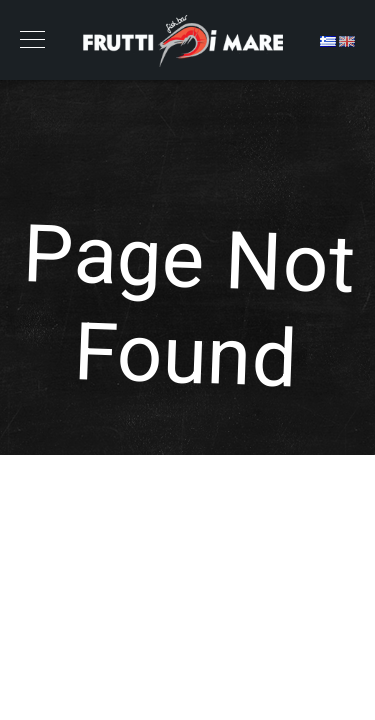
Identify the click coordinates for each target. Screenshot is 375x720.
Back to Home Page (188, 486)
